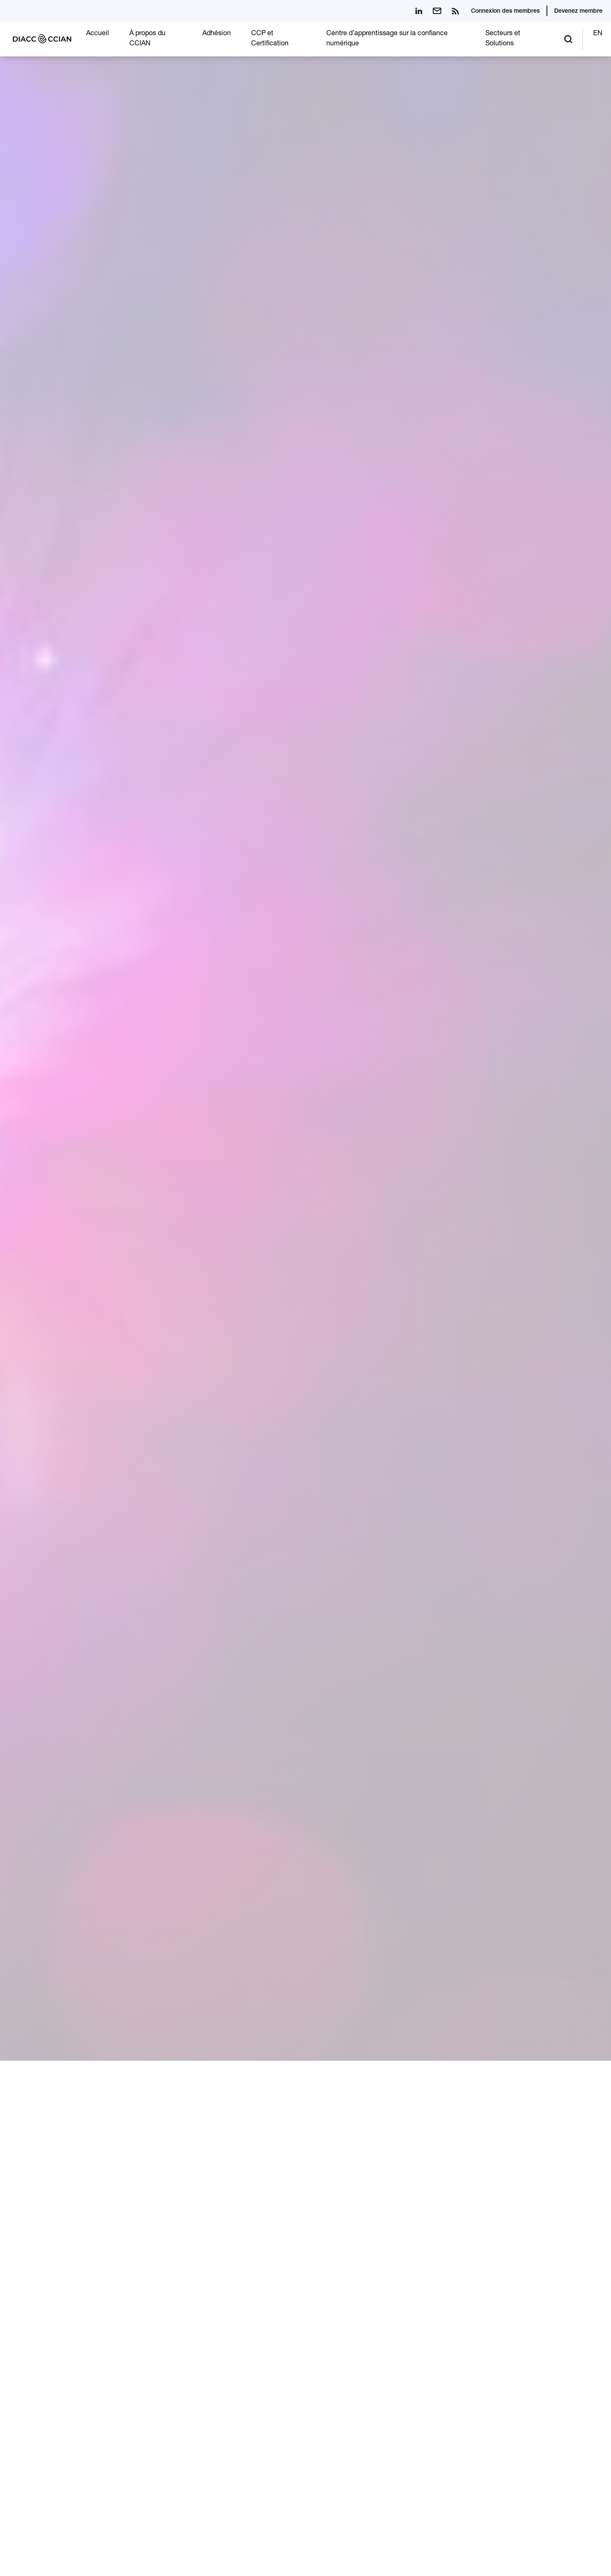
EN (598, 34)
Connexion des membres (505, 11)
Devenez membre (578, 11)
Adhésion (216, 34)
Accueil (97, 34)
